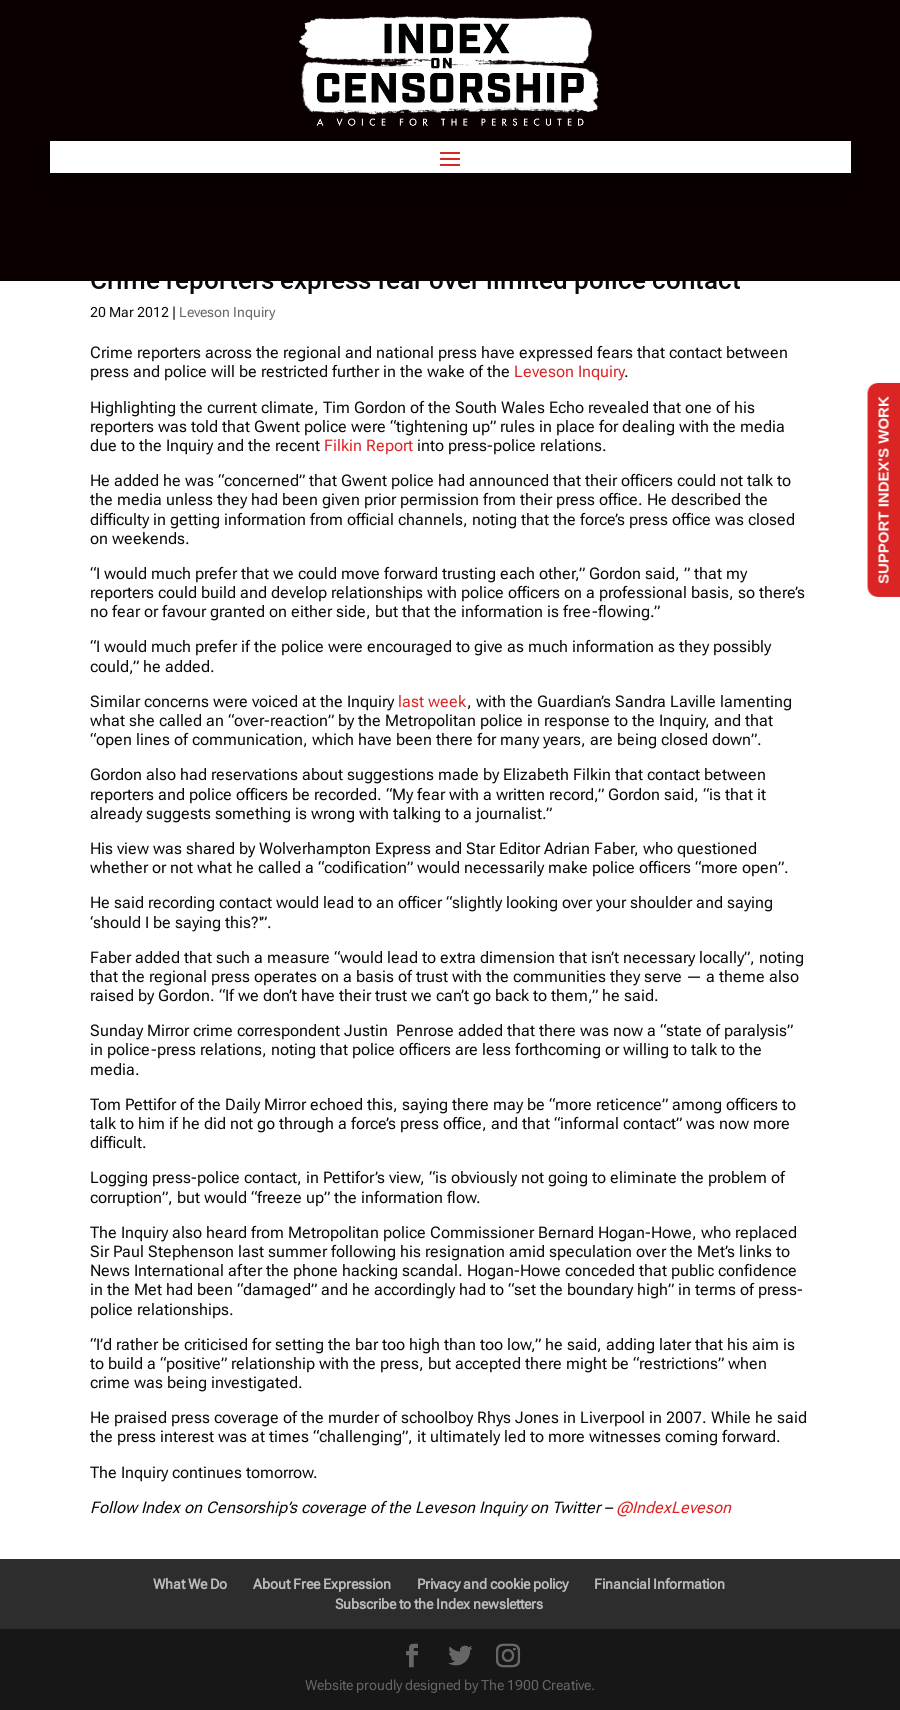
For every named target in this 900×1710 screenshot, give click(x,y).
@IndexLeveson (673, 1507)
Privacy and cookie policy (492, 1584)
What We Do (190, 1584)
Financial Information (659, 1584)
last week (432, 701)
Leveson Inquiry (227, 312)
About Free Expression (322, 1584)
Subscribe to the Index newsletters (439, 1604)
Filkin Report (368, 445)
